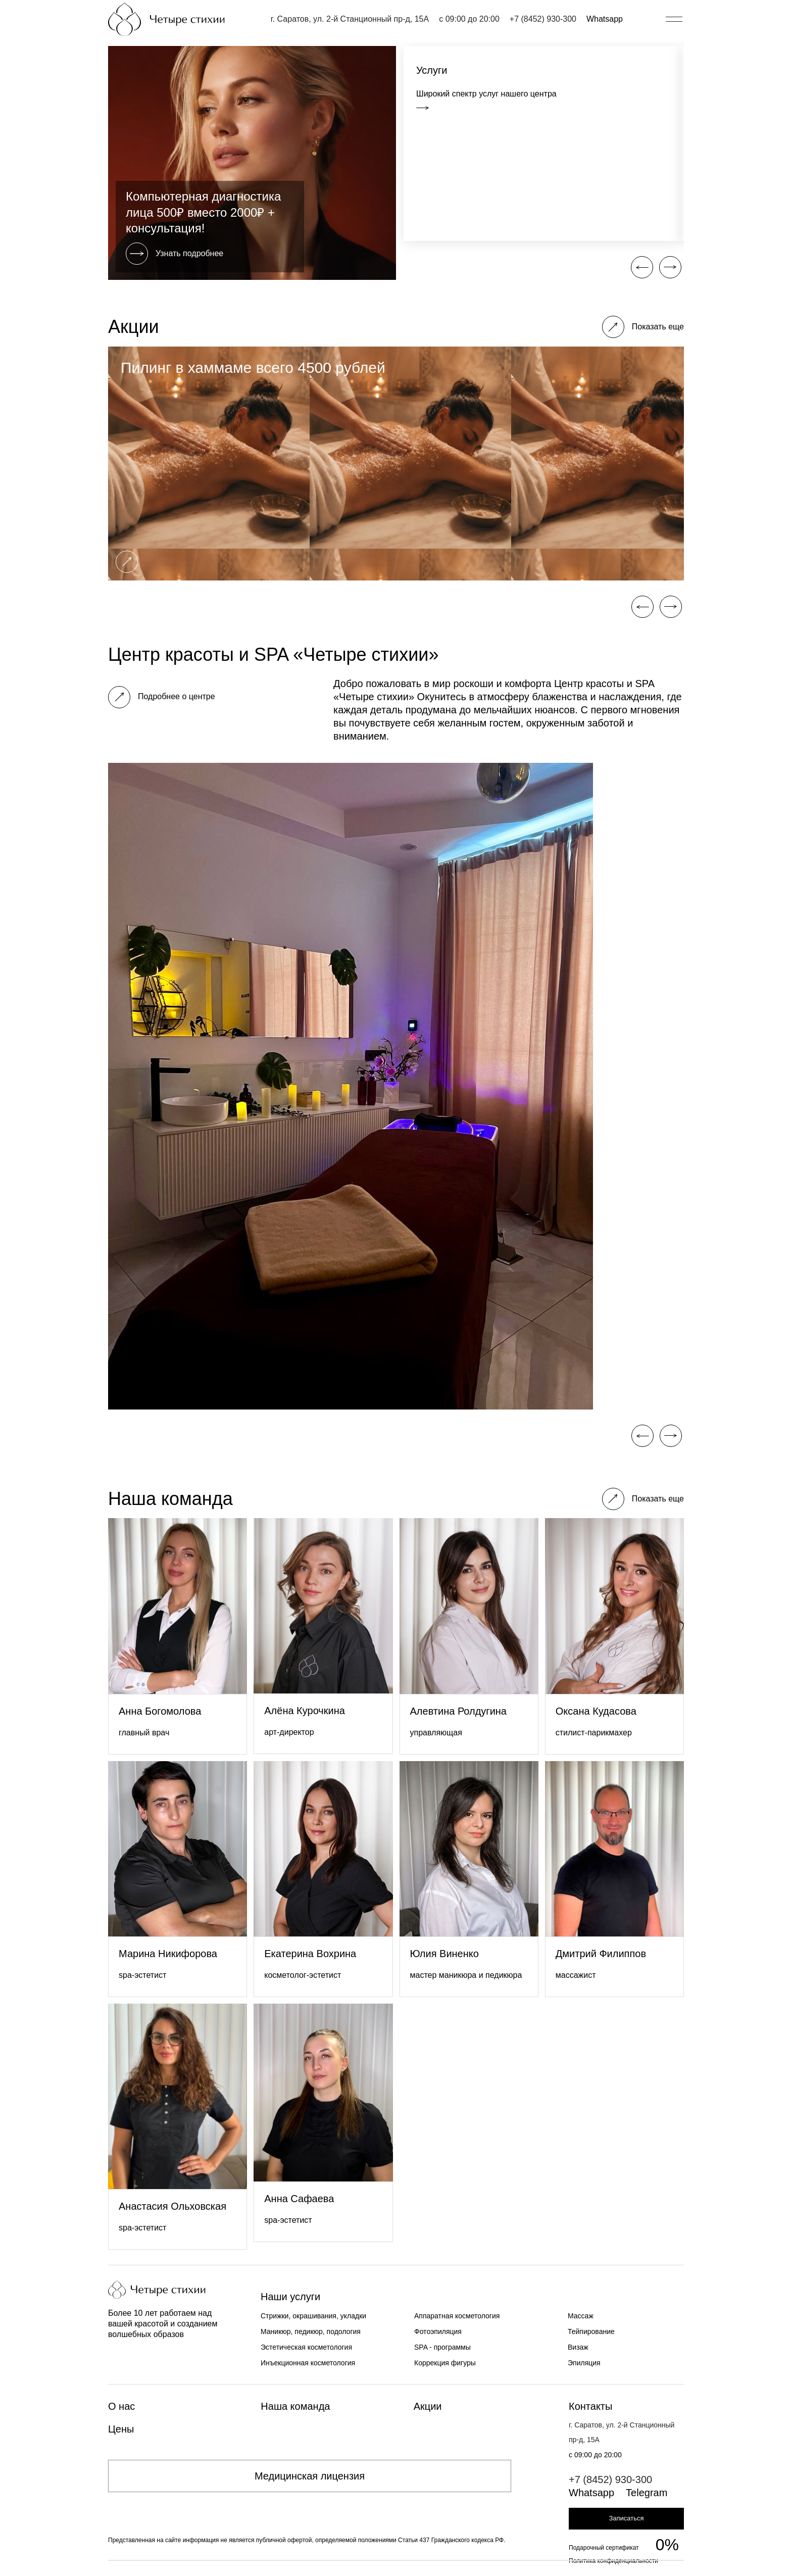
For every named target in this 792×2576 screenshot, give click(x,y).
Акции (428, 2406)
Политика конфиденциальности (613, 2560)
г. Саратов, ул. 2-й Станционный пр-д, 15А (350, 19)
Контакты (590, 2406)
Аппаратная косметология (457, 2316)
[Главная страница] (166, 19)
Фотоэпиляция (438, 2331)
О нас (121, 2406)
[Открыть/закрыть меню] (674, 19)
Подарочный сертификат (604, 2547)
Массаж (580, 2316)
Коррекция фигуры (445, 2363)
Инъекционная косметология (308, 2363)
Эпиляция (584, 2363)
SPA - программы (442, 2347)
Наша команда (295, 2406)
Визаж (578, 2347)
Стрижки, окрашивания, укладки (313, 2316)
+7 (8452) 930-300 (543, 19)
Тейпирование (591, 2331)
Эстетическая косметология (306, 2347)
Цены (121, 2429)
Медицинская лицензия (310, 2476)
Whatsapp (604, 19)
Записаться (626, 2518)
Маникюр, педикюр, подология (311, 2331)
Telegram (646, 2492)
